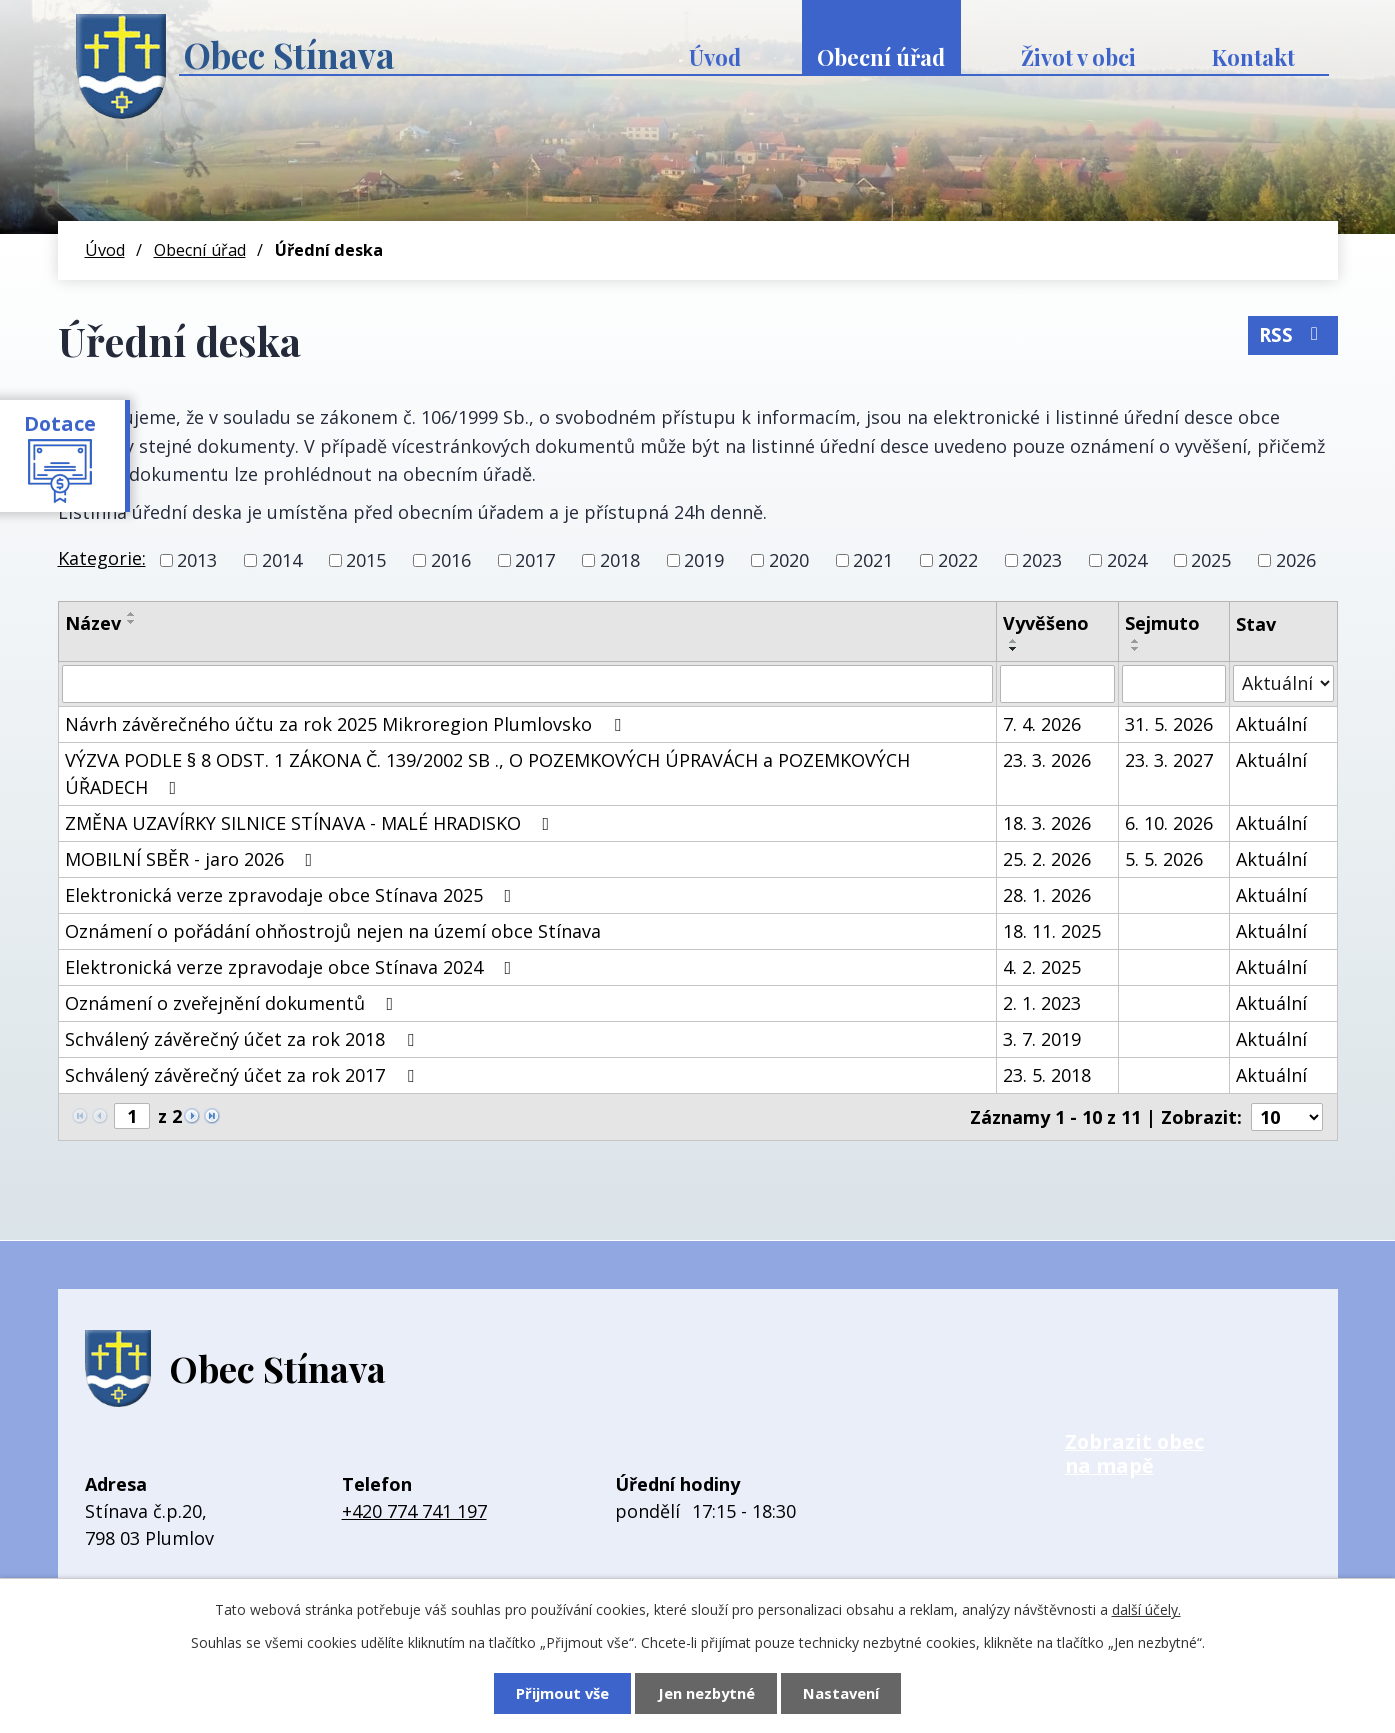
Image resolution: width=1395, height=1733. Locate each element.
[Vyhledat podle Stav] (1283, 683)
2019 (704, 560)
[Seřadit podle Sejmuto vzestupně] (1136, 641)
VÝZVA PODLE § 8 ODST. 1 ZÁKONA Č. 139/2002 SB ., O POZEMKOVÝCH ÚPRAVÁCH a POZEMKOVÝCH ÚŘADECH (487, 773)
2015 (366, 560)
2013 (197, 560)
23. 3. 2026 (1047, 760)
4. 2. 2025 (1042, 967)
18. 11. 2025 (1052, 931)
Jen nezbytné (706, 1693)
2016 (451, 560)
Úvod (715, 57)
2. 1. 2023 (1042, 1003)
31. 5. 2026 (1169, 724)
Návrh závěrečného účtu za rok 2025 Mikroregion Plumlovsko (347, 724)
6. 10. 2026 (1169, 823)
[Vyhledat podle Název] (528, 684)
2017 (535, 560)
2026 (1296, 560)
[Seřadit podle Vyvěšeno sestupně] (1014, 649)
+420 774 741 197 (414, 1511)
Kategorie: (102, 558)
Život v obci (1078, 57)
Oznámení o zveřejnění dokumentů (233, 1003)
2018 (620, 560)
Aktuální (1271, 724)
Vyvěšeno (1046, 623)
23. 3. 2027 (1169, 760)
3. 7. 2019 (1042, 1039)
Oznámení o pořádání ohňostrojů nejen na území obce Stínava (333, 931)
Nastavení (841, 1693)
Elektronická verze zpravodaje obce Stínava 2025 (292, 895)
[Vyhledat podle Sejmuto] (1174, 684)
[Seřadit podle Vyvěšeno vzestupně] (1014, 641)
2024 (1127, 560)
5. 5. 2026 (1164, 859)
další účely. (1146, 1609)
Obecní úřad (881, 57)
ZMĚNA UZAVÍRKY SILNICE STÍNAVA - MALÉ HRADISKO (311, 823)
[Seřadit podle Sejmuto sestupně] (1136, 649)
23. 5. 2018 (1047, 1075)
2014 (282, 560)
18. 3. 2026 (1047, 823)
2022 (958, 560)
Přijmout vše (562, 1693)
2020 (789, 560)
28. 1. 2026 (1047, 895)
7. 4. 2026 (1042, 724)
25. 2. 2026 (1047, 859)
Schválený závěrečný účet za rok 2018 (243, 1039)
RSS (1292, 335)
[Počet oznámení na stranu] (1287, 1117)
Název (93, 623)
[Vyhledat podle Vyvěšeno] (1057, 684)
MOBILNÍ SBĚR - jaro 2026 (193, 859)
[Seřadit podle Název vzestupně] (132, 614)
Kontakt (1253, 57)
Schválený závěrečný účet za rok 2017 (243, 1075)
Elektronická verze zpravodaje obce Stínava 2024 (292, 967)
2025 (1211, 560)
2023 (1042, 560)
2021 (873, 560)
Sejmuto (1162, 623)
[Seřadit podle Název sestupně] (132, 622)
